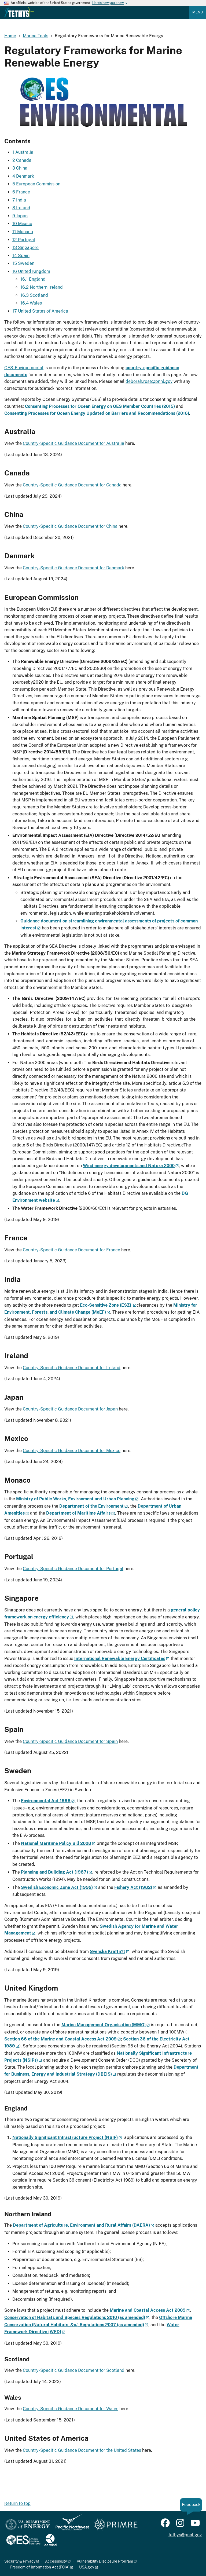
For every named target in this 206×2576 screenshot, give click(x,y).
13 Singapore (25, 247)
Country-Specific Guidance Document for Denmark (73, 567)
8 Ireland (21, 207)
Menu (197, 12)
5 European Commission (36, 183)
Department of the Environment (91, 1506)
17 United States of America (40, 311)
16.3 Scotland (34, 295)
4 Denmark (23, 176)
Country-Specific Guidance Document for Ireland (71, 1367)
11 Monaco (22, 231)
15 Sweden (23, 263)
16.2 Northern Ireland (41, 287)
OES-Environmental (23, 367)
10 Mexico (22, 223)
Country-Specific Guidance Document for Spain (70, 1741)
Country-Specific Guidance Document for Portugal (73, 1568)
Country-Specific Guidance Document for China (70, 526)
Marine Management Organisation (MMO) (103, 2024)
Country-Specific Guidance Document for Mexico (71, 1450)
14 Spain (21, 255)
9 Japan (20, 215)
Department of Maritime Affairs (78, 1513)
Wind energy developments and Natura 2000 (129, 1165)
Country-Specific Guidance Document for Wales (70, 2408)
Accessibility (56, 2561)
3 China (19, 168)
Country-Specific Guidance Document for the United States (82, 2450)
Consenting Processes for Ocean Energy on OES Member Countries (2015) (100, 406)
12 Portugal (23, 239)
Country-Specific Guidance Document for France (71, 1249)
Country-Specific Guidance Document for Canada (72, 485)
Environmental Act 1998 (46, 1800)
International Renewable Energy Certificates (119, 1658)
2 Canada (21, 160)
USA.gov (86, 2567)
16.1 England (33, 279)
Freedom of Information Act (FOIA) (39, 2567)
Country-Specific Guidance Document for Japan (70, 1409)
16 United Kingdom (31, 271)
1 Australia (22, 152)
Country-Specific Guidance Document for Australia (73, 443)
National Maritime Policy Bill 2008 (56, 1843)
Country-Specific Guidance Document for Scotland (73, 2370)
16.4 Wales (31, 303)
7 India (19, 200)
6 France (21, 192)
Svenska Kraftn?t (107, 1951)
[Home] (19, 16)
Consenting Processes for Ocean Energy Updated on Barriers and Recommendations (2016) (96, 413)
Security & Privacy (19, 2561)
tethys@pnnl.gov (185, 2534)
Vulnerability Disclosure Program (105, 2561)
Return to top (17, 2503)
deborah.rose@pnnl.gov (149, 381)
